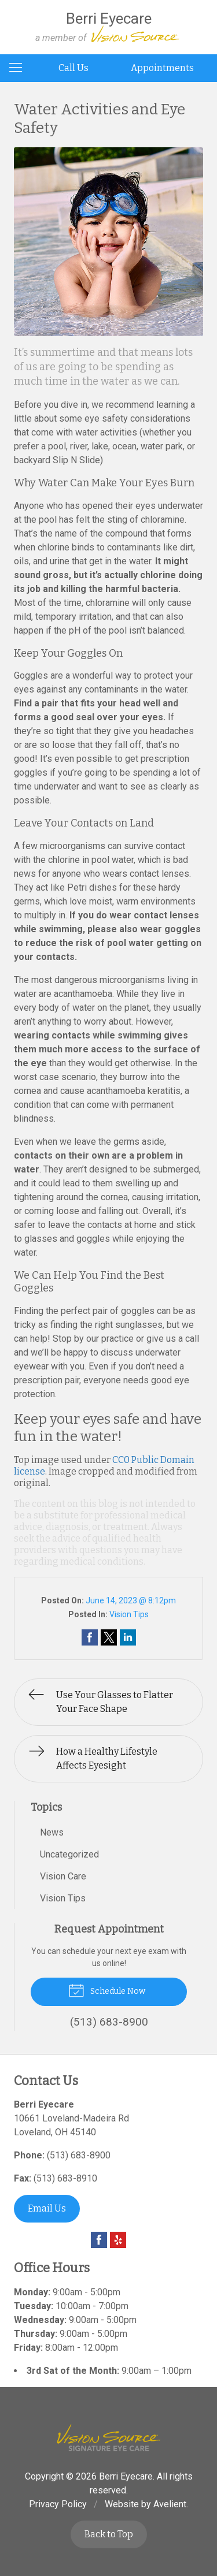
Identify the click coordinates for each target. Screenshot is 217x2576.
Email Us (47, 2208)
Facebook (99, 2240)
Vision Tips (129, 1614)
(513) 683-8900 (79, 2155)
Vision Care (63, 1876)
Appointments (162, 67)
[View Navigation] (19, 68)
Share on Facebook (90, 1637)
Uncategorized (69, 1854)
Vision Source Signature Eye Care (109, 2437)
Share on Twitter (109, 1637)
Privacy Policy (58, 2504)
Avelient (169, 2504)
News (52, 1832)
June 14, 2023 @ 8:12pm (131, 1600)
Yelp (118, 2240)
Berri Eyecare (126, 2476)
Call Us (73, 67)
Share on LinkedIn (128, 1637)
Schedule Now (106, 1990)
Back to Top (108, 2534)
